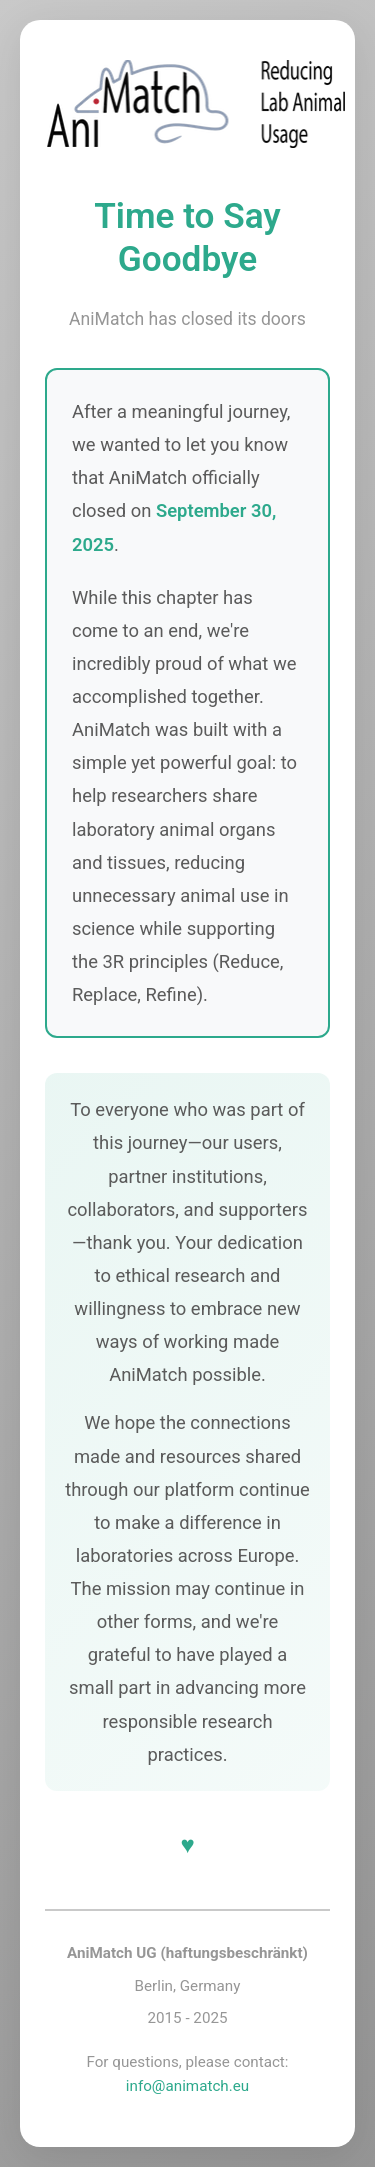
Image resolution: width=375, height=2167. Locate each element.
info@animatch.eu (187, 2086)
